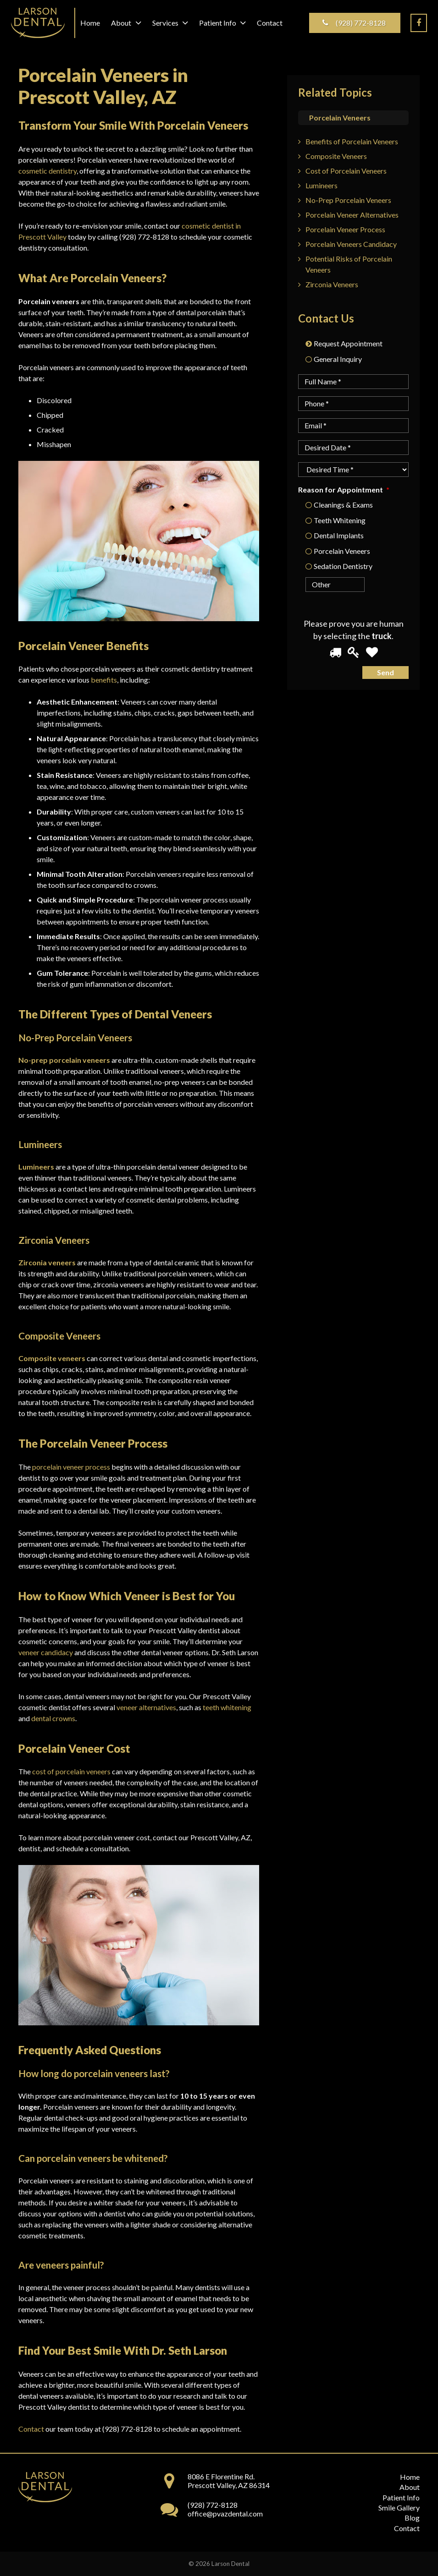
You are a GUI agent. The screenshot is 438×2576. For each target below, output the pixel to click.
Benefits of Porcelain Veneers (351, 141)
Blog (412, 2517)
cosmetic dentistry (47, 170)
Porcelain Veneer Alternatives (352, 214)
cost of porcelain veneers (71, 1771)
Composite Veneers (336, 156)
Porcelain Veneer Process (345, 229)
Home (410, 2476)
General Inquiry (338, 359)
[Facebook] (418, 23)
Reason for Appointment (343, 489)
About (409, 2487)
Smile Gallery (399, 2507)
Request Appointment (348, 343)
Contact (31, 2428)
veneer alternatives (146, 1707)
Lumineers (321, 185)
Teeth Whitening (340, 520)
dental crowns (53, 1718)
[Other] (323, 584)
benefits (104, 679)
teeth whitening (227, 1707)
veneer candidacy (45, 1652)
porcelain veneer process (71, 1466)
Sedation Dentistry (343, 566)
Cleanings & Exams (343, 504)
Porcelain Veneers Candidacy (351, 244)
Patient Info (401, 2497)
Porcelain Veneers (342, 551)
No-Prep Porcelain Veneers (348, 200)
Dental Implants (339, 535)
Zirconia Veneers (331, 284)
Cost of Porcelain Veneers (346, 170)
